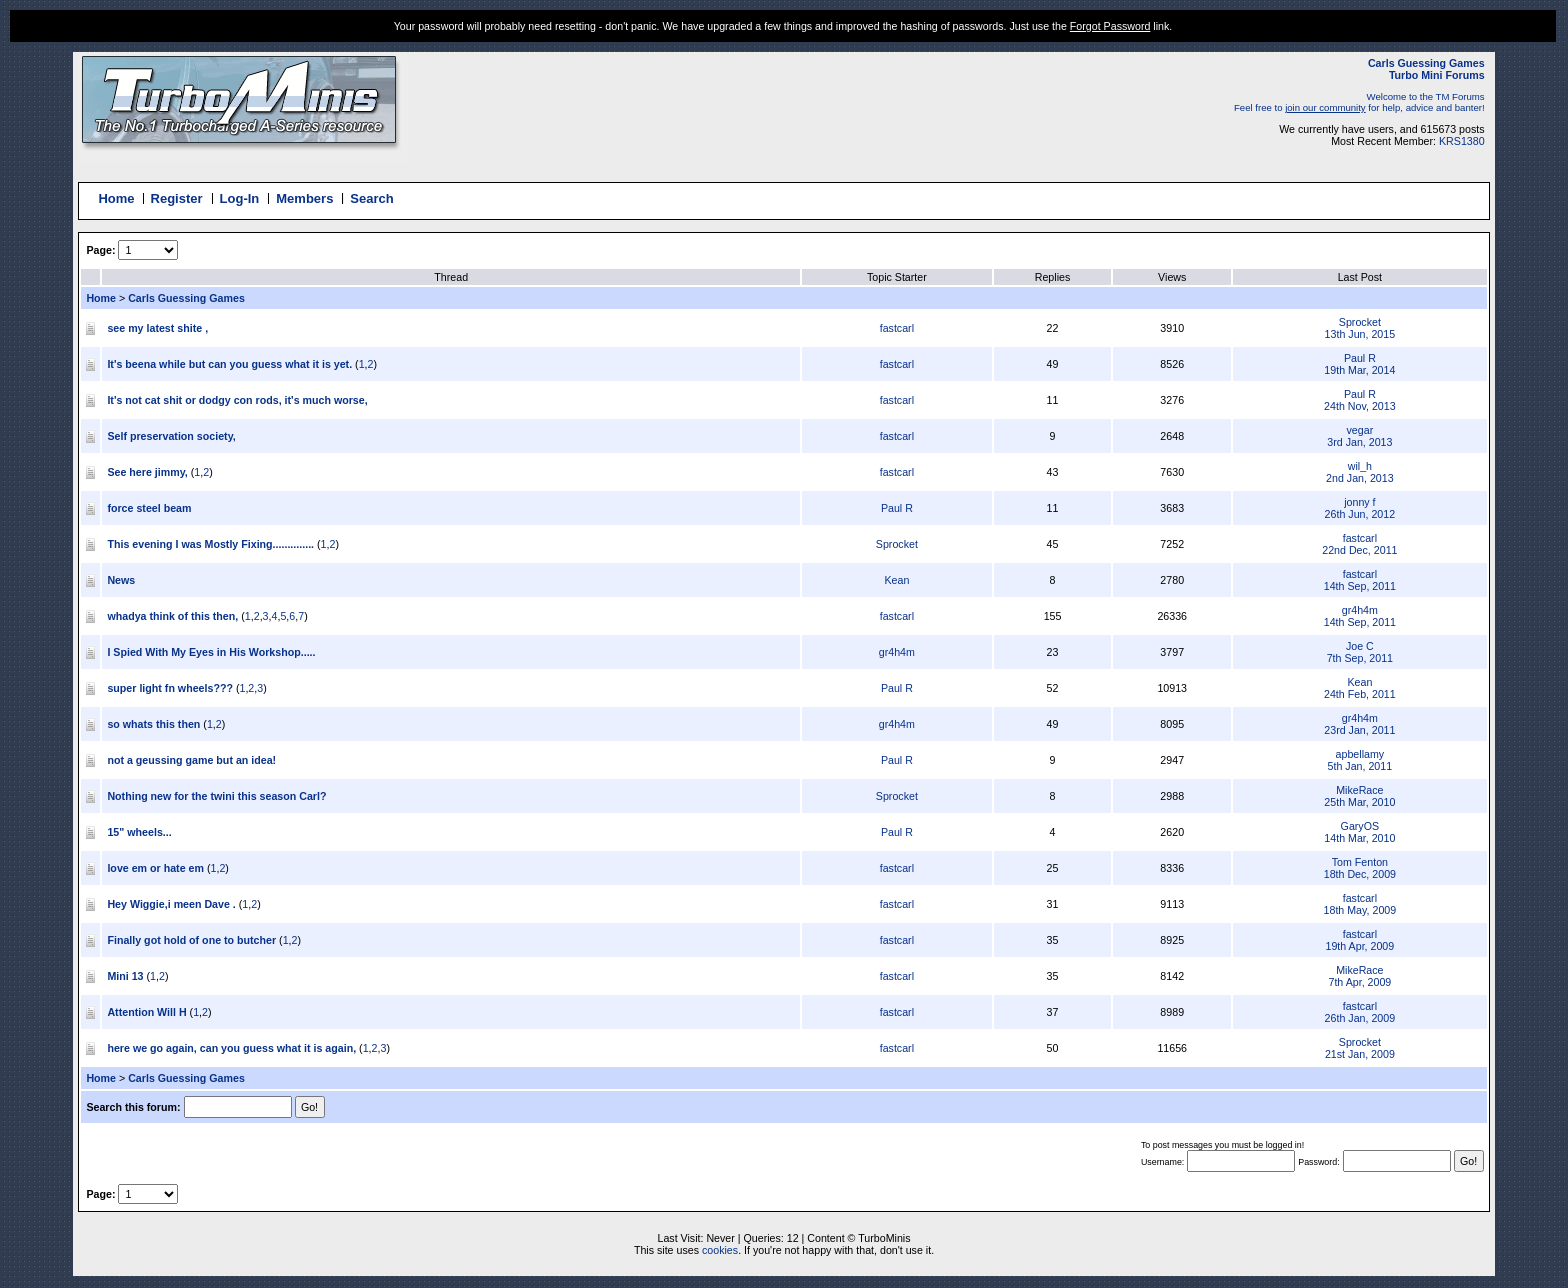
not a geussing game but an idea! (191, 760)
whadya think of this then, (174, 616)
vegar (1360, 430)
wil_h (1360, 466)
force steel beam (149, 508)
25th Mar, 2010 (1359, 802)
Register (177, 198)
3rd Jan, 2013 (1359, 442)
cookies (720, 1250)
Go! (1468, 1161)
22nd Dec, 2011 (1359, 550)
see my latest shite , (157, 328)
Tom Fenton (1360, 862)
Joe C (1360, 646)
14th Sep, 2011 (1360, 586)
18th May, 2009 (1360, 910)
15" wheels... (139, 832)
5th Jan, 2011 (1360, 766)
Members (304, 198)
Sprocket (1360, 322)
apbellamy (1360, 754)
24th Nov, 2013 (1360, 406)
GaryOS (1360, 826)
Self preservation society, (171, 436)
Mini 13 (125, 976)
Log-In (240, 198)
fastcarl (897, 328)
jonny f (1359, 502)
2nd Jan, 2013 (1360, 478)
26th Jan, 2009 (1360, 1018)
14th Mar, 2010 (1359, 838)
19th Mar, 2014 (1359, 370)
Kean (896, 580)
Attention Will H (146, 1012)
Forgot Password (1110, 26)
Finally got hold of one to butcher (191, 940)
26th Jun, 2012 (1360, 514)
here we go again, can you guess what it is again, (231, 1048)
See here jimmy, (148, 472)
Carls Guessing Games (186, 298)
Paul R (1360, 358)
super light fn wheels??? (171, 688)
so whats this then (153, 724)
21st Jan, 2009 (1360, 1054)
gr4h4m (1360, 610)
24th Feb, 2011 (1360, 694)
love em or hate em (155, 868)
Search (371, 198)
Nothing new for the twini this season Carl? (216, 796)
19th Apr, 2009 (1359, 946)
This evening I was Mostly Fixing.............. (210, 544)
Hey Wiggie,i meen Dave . (171, 904)
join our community (1325, 107)
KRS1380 (1462, 141)
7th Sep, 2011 (1360, 658)
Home (116, 198)
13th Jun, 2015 (1360, 334)
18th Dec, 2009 (1360, 874)
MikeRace (1359, 790)
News (121, 580)
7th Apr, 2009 (1359, 982)
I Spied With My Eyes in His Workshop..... (211, 652)
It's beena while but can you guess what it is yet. (229, 364)
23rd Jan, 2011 (1359, 730)
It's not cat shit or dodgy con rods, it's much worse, (237, 400)
